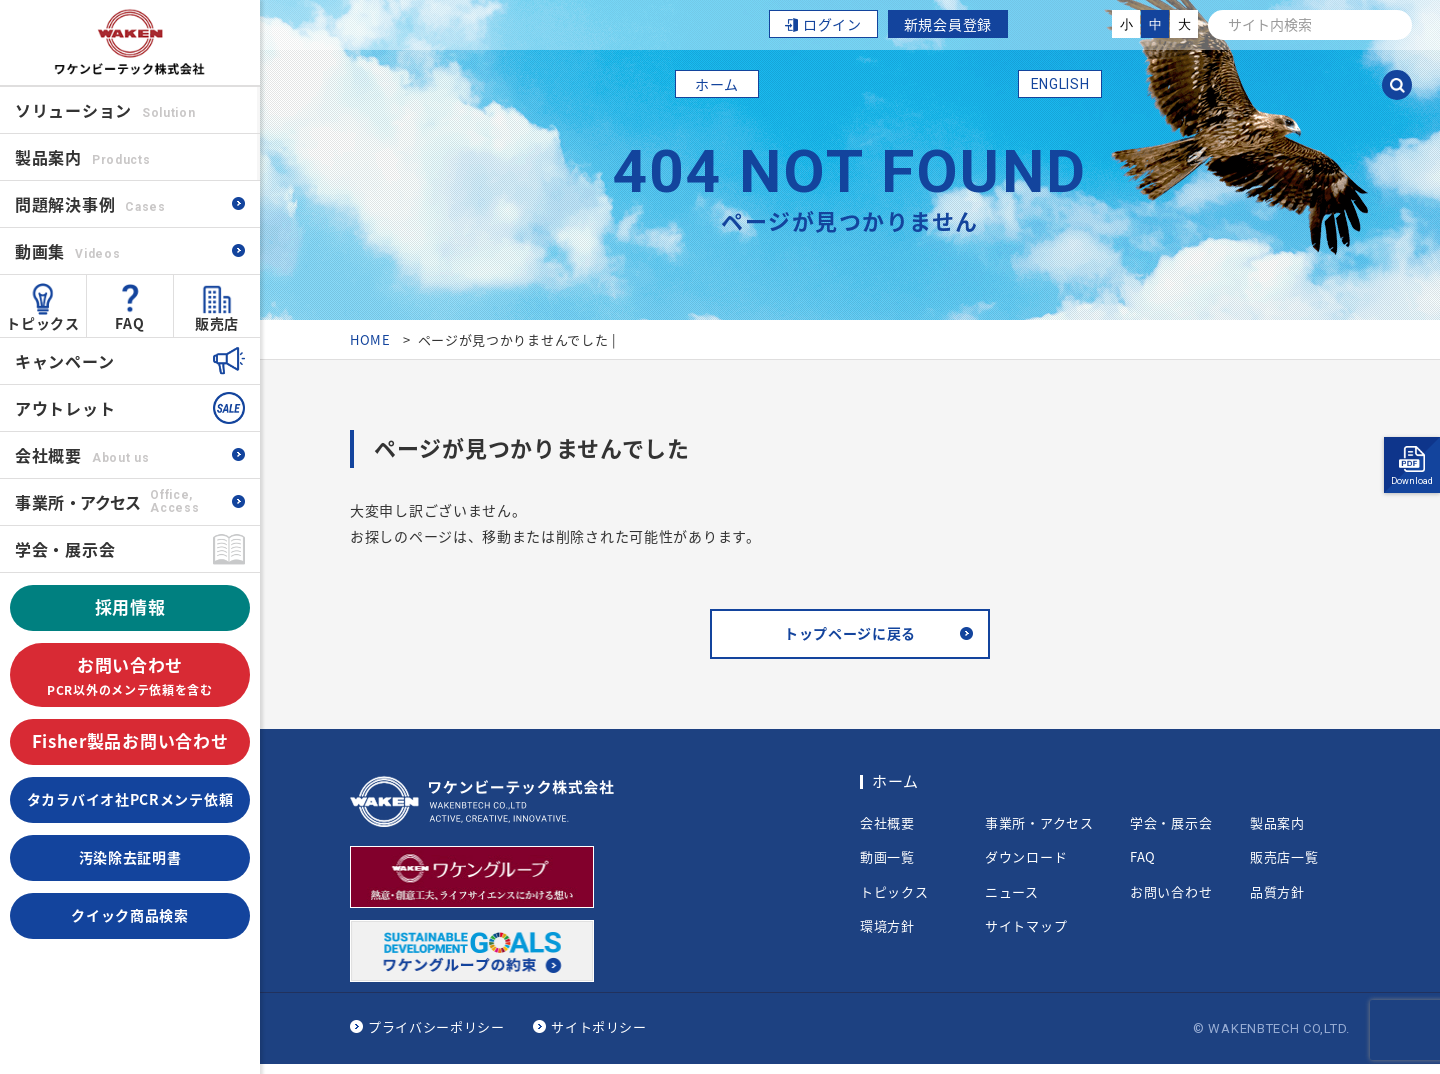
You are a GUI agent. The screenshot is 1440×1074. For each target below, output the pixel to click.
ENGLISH (1060, 84)
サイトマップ (1026, 936)
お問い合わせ (130, 676)
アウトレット (65, 408)
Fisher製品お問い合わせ (130, 740)
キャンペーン (64, 361)
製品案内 (1277, 832)
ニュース (1012, 901)
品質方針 (1277, 901)
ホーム (717, 84)
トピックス (43, 323)
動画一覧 (887, 867)
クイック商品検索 (130, 915)
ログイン (832, 24)
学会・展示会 (65, 549)
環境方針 (887, 936)
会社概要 (82, 455)
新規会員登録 (948, 24)
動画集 (67, 251)
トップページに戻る (850, 639)
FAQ (129, 323)
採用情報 (130, 606)
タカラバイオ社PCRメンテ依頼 (130, 799)
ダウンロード (1026, 867)
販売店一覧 (1284, 867)
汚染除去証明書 (130, 857)
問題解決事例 (90, 204)
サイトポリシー (599, 1036)
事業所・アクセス (1039, 832)
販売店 (217, 323)
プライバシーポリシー (436, 1036)
